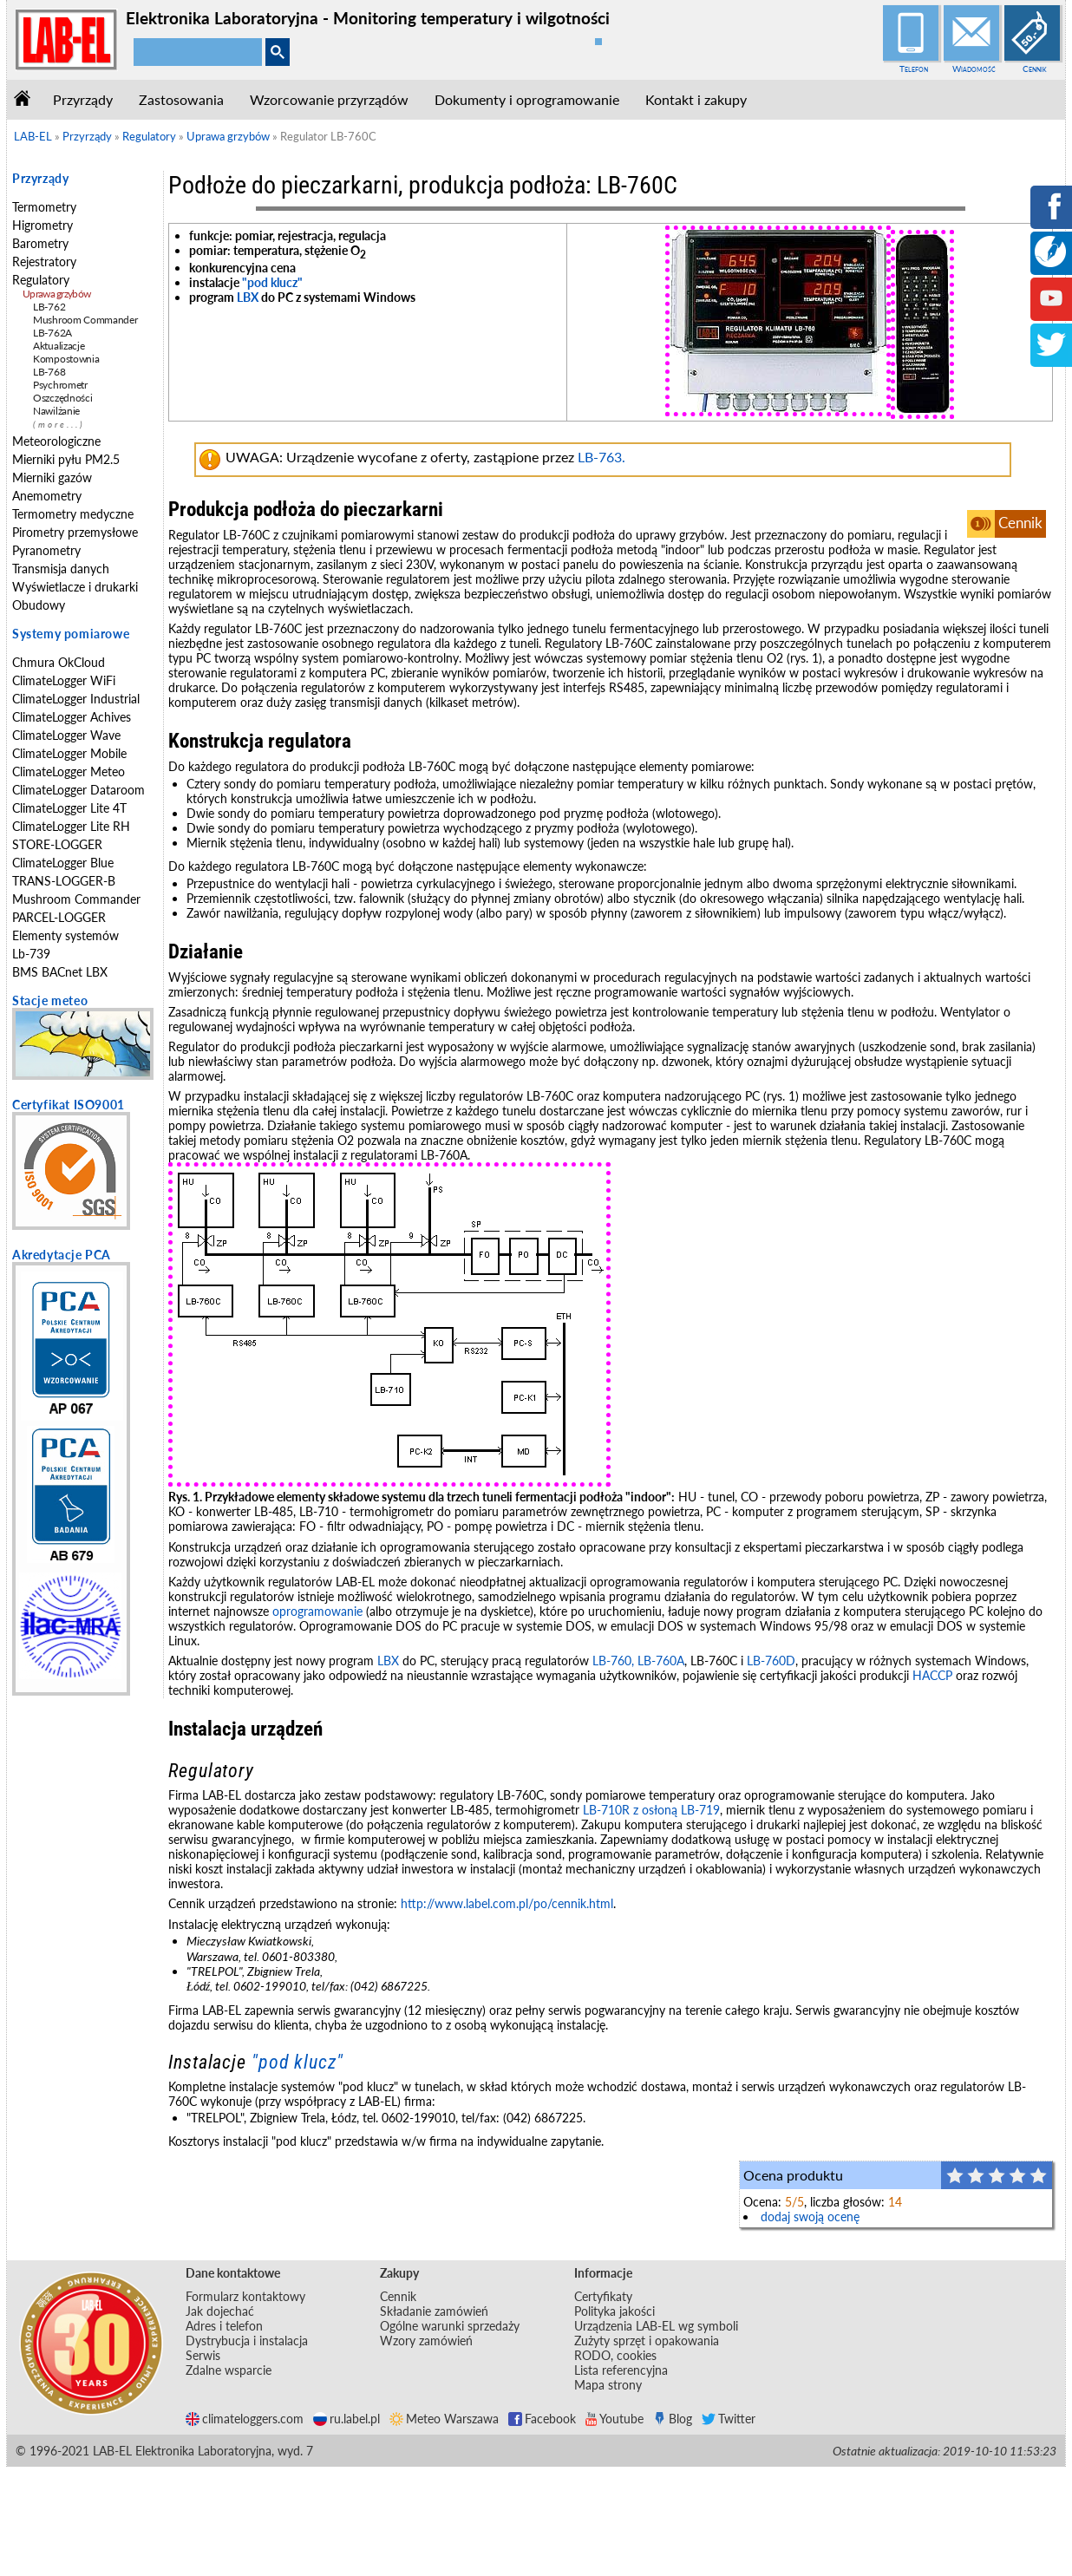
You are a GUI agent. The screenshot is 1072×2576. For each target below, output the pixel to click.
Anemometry (47, 495)
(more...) (59, 424)
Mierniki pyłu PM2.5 (66, 459)
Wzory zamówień (426, 2340)
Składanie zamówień (434, 2311)
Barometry (40, 243)
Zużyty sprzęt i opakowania (646, 2340)
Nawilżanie (56, 410)
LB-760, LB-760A (638, 1660)
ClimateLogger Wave (66, 735)
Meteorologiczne (56, 441)
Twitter (728, 2418)
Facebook (542, 2418)
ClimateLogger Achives (71, 716)
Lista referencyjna (621, 2370)
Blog (672, 2418)
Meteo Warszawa (444, 2418)
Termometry (44, 206)
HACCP (932, 1675)
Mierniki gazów (52, 477)
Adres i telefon (224, 2325)
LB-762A (52, 332)
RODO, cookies (615, 2355)
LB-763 (600, 456)
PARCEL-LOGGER (59, 917)
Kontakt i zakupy (696, 99)
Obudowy (38, 605)
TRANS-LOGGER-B (63, 880)
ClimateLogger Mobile (69, 753)
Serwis (203, 2355)
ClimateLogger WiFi (63, 680)
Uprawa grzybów (56, 293)
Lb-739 (31, 953)
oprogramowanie (317, 1611)
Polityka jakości (614, 2311)
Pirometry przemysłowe (75, 532)
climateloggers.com (245, 2418)
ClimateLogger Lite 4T (69, 808)
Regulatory (40, 279)
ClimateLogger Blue (63, 862)
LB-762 (49, 306)
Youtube (614, 2418)
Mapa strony (608, 2384)
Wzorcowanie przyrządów (329, 99)
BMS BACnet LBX (60, 971)
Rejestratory (44, 261)
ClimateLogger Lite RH (71, 826)
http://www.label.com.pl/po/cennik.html (507, 1903)
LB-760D (771, 1660)
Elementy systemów (65, 935)
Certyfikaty (603, 2296)
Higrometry (42, 225)
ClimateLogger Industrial (76, 698)
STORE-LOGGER (57, 844)
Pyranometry (46, 550)
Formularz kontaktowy (245, 2296)
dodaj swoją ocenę (810, 2216)
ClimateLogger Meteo (68, 771)
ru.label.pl (346, 2418)
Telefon (913, 68)
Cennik (1035, 68)
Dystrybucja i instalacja (247, 2340)
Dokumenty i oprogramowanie (527, 99)
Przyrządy (83, 99)
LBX (247, 297)
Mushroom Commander (85, 319)
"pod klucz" (272, 282)
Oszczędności (62, 397)
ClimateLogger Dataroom (78, 789)
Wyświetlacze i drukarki (75, 586)
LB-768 (49, 371)
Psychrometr (60, 384)
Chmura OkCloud (58, 662)
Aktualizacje (58, 345)
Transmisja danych (60, 568)
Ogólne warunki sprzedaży (450, 2325)
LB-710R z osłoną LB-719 (651, 1809)
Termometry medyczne (73, 514)
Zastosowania (181, 99)
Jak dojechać (220, 2311)
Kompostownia (66, 358)
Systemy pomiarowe (70, 633)
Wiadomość (974, 68)
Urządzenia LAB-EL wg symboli (656, 2325)
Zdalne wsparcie (228, 2370)
